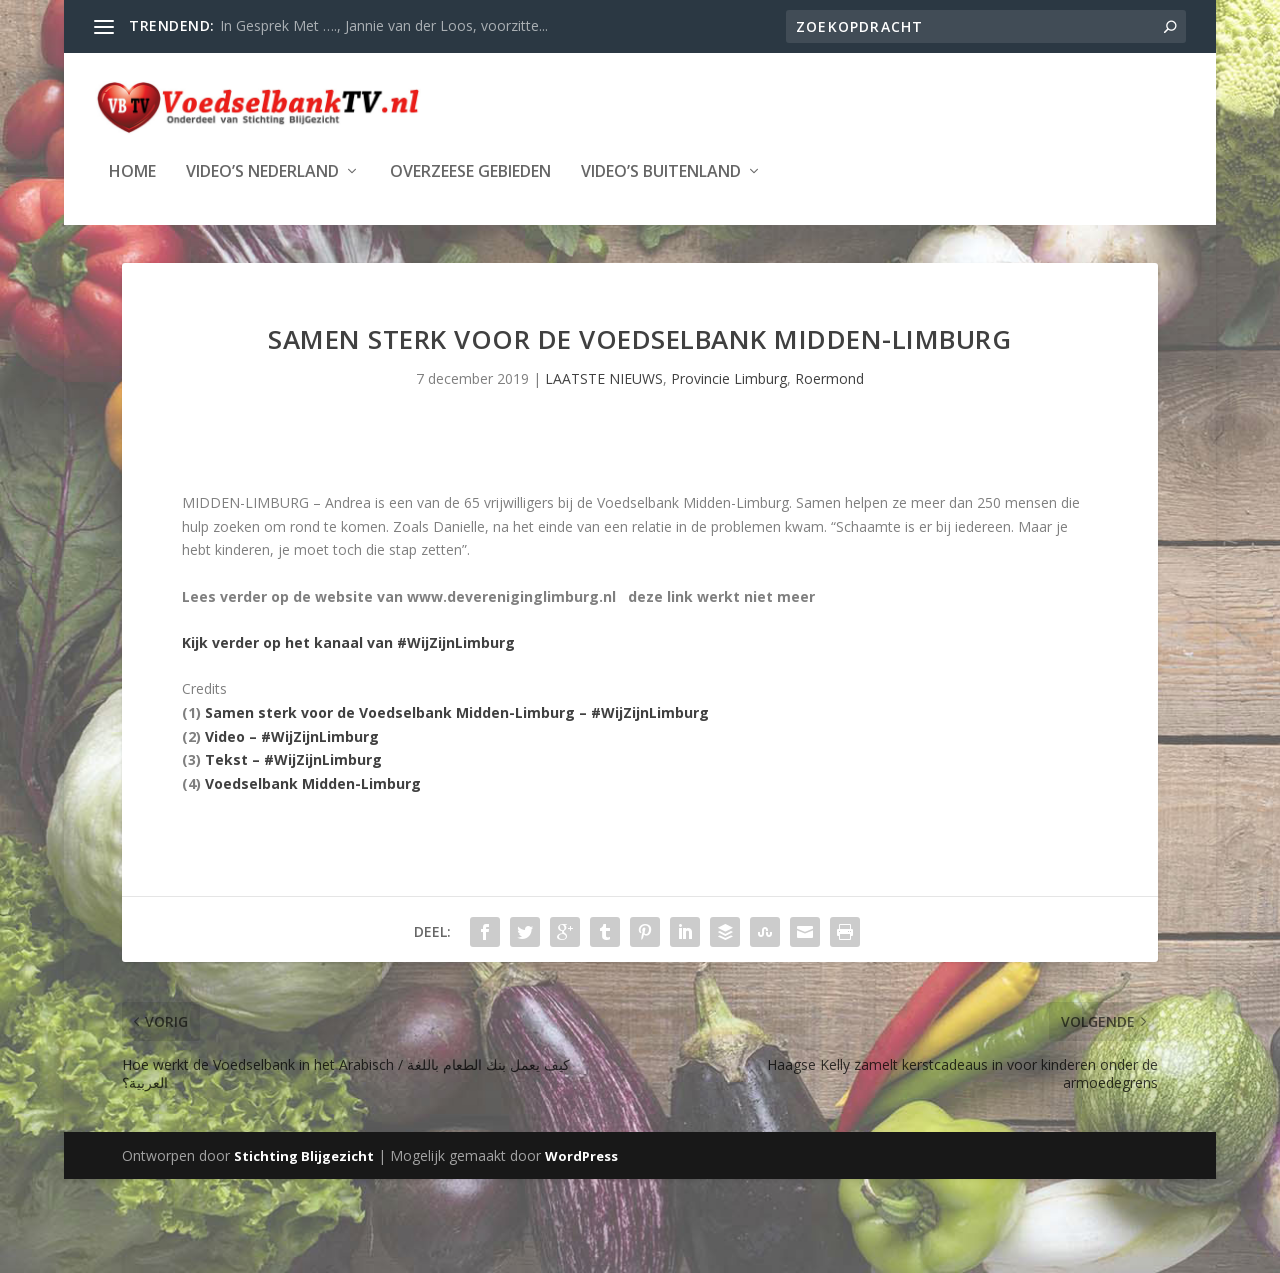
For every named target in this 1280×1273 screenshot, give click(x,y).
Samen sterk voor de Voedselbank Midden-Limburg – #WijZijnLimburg (457, 712)
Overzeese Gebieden (470, 170)
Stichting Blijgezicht (304, 1155)
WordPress (581, 1155)
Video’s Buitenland (661, 170)
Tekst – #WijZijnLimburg (293, 759)
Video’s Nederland (262, 170)
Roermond (829, 378)
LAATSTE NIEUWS (604, 378)
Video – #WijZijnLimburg (292, 735)
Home (132, 170)
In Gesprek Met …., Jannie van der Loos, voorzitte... (384, 25)
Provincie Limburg (729, 378)
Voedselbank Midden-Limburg (313, 783)
